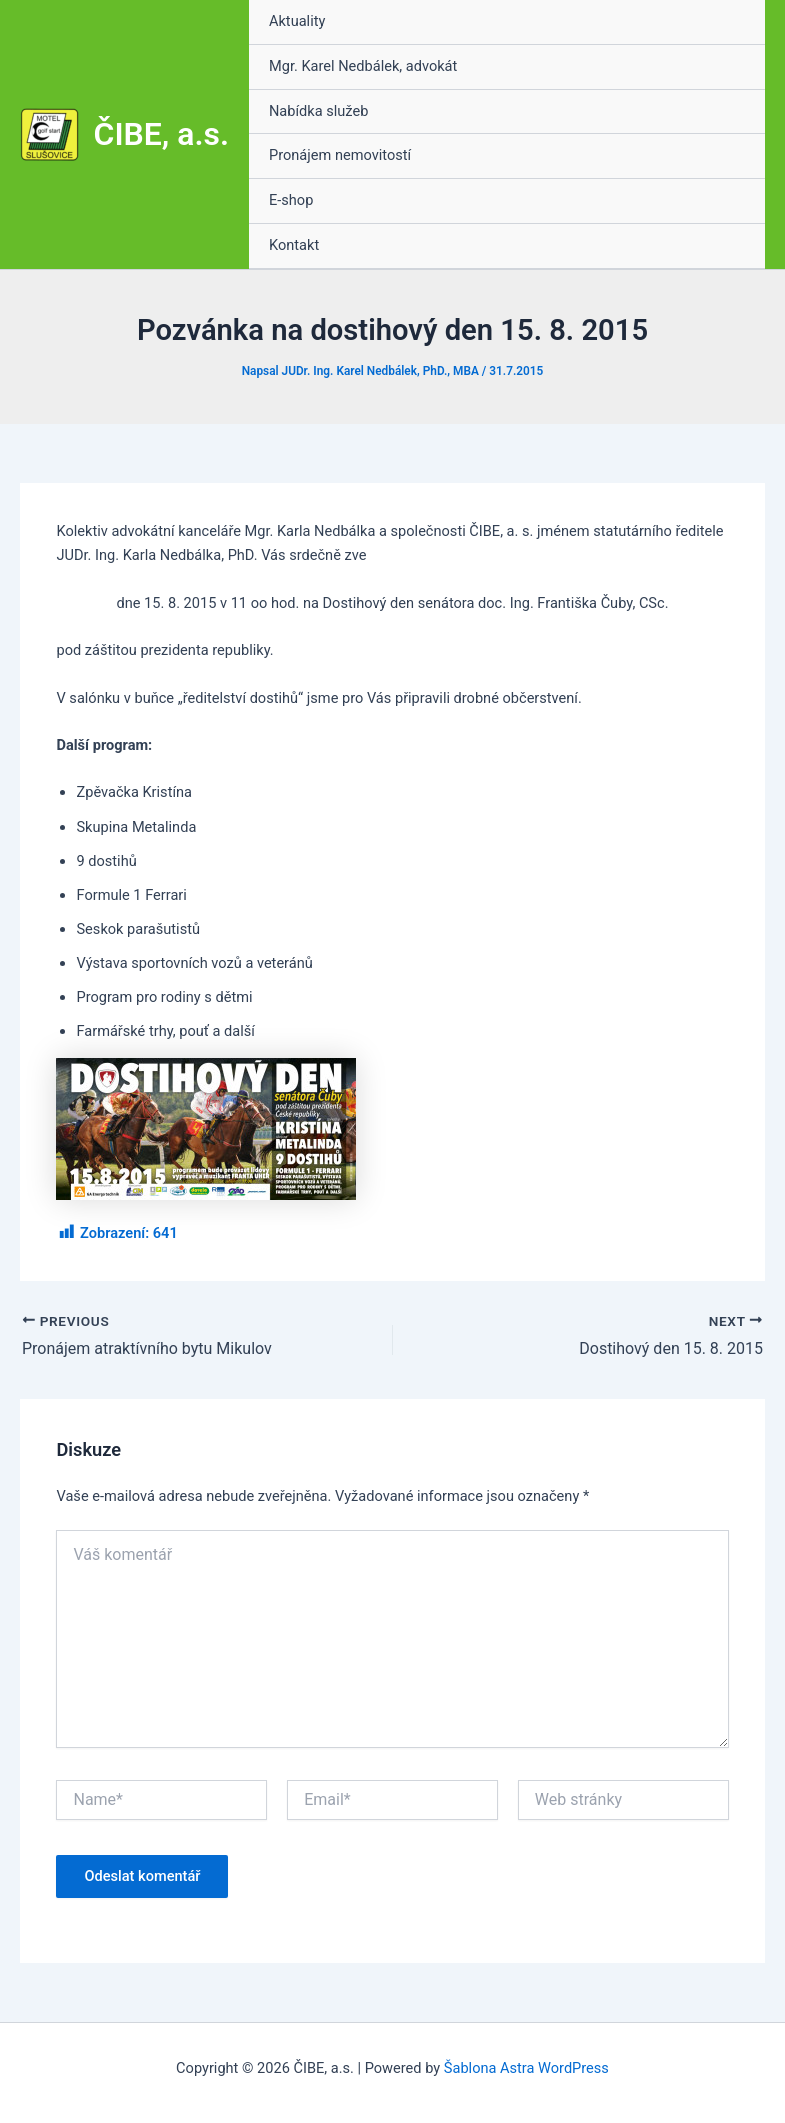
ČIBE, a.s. (161, 134)
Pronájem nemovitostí (340, 155)
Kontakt (294, 245)
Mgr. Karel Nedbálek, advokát (363, 66)
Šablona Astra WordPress (526, 2068)
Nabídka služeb (318, 111)
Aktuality (297, 21)
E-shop (291, 200)
